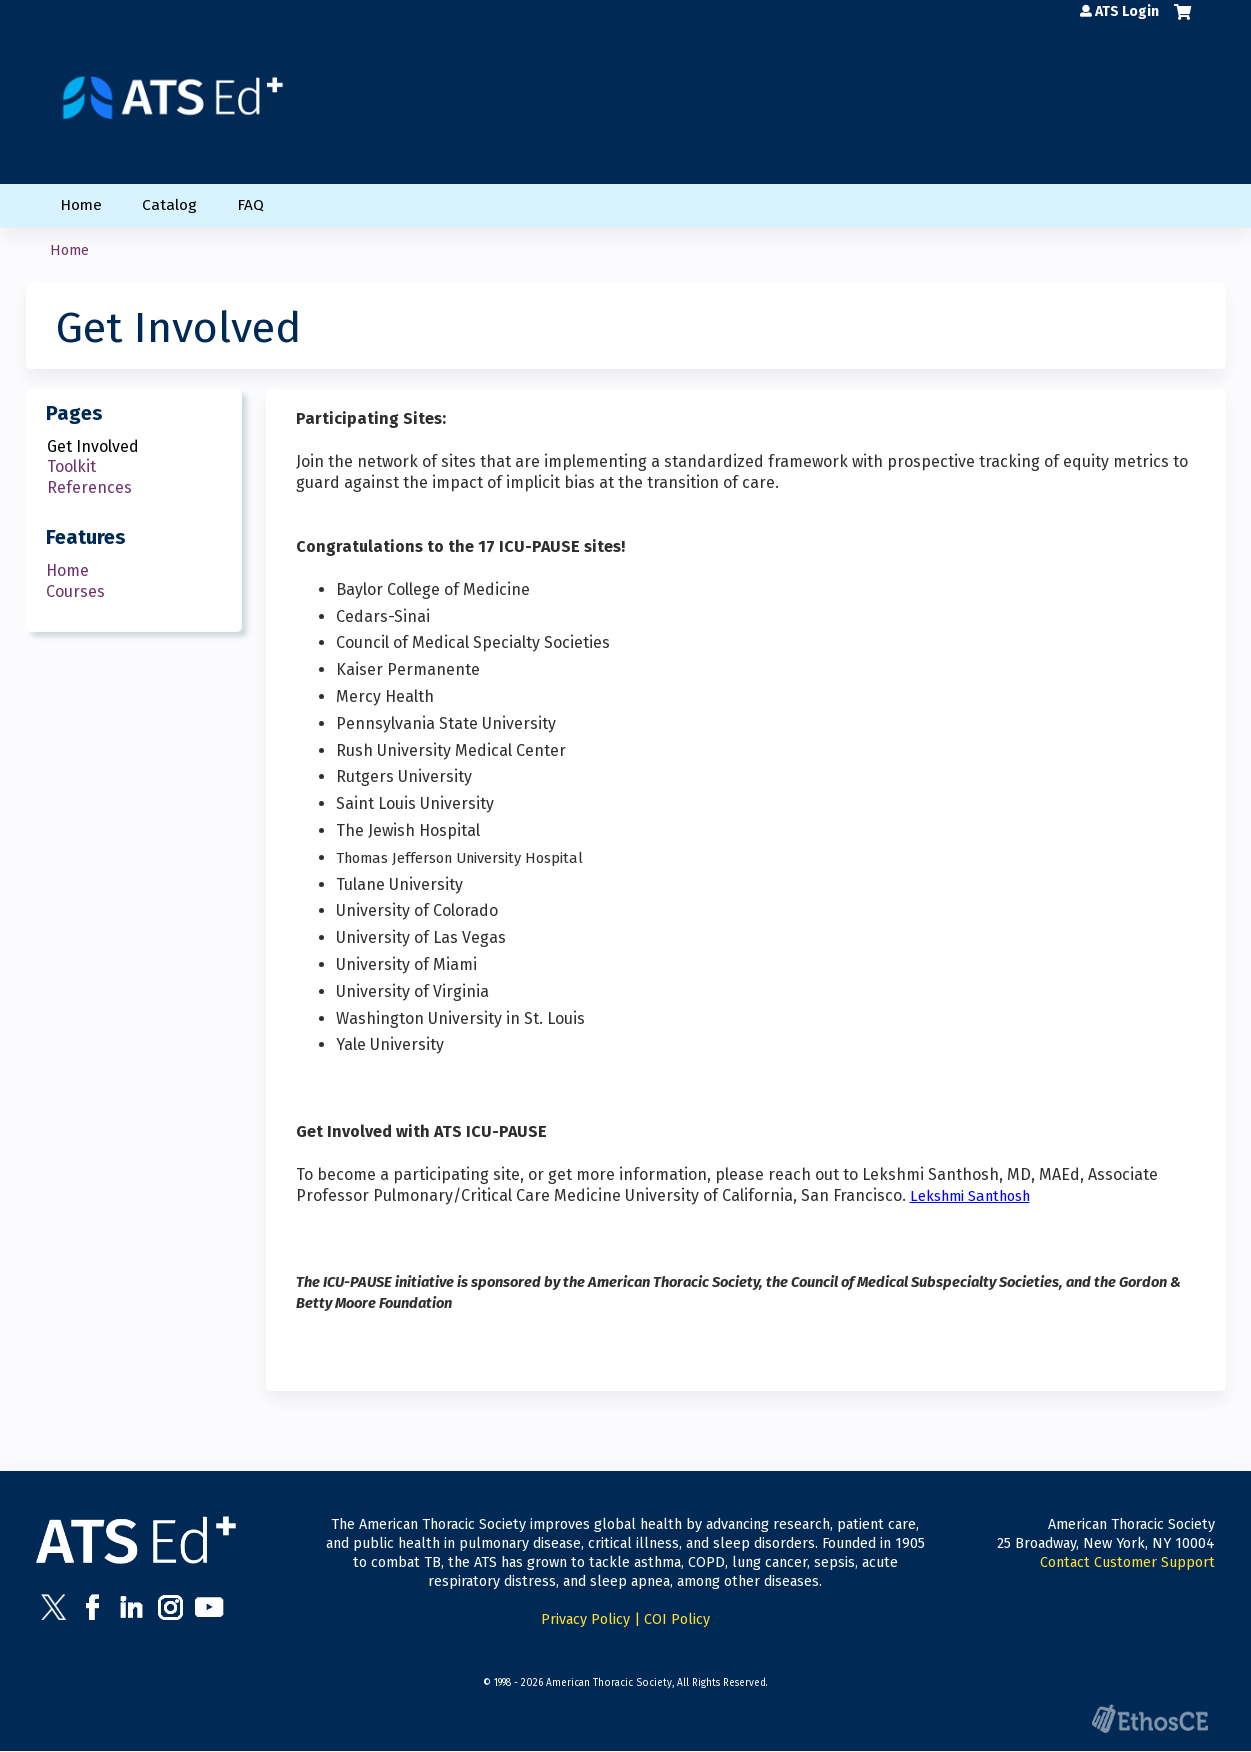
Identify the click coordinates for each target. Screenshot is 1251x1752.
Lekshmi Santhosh (970, 1196)
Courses (75, 591)
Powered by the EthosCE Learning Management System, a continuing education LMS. (1150, 1718)
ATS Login (1127, 12)
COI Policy (677, 1619)
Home (81, 205)
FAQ (250, 205)
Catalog (169, 205)
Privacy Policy (585, 1619)
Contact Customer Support (1127, 1562)
